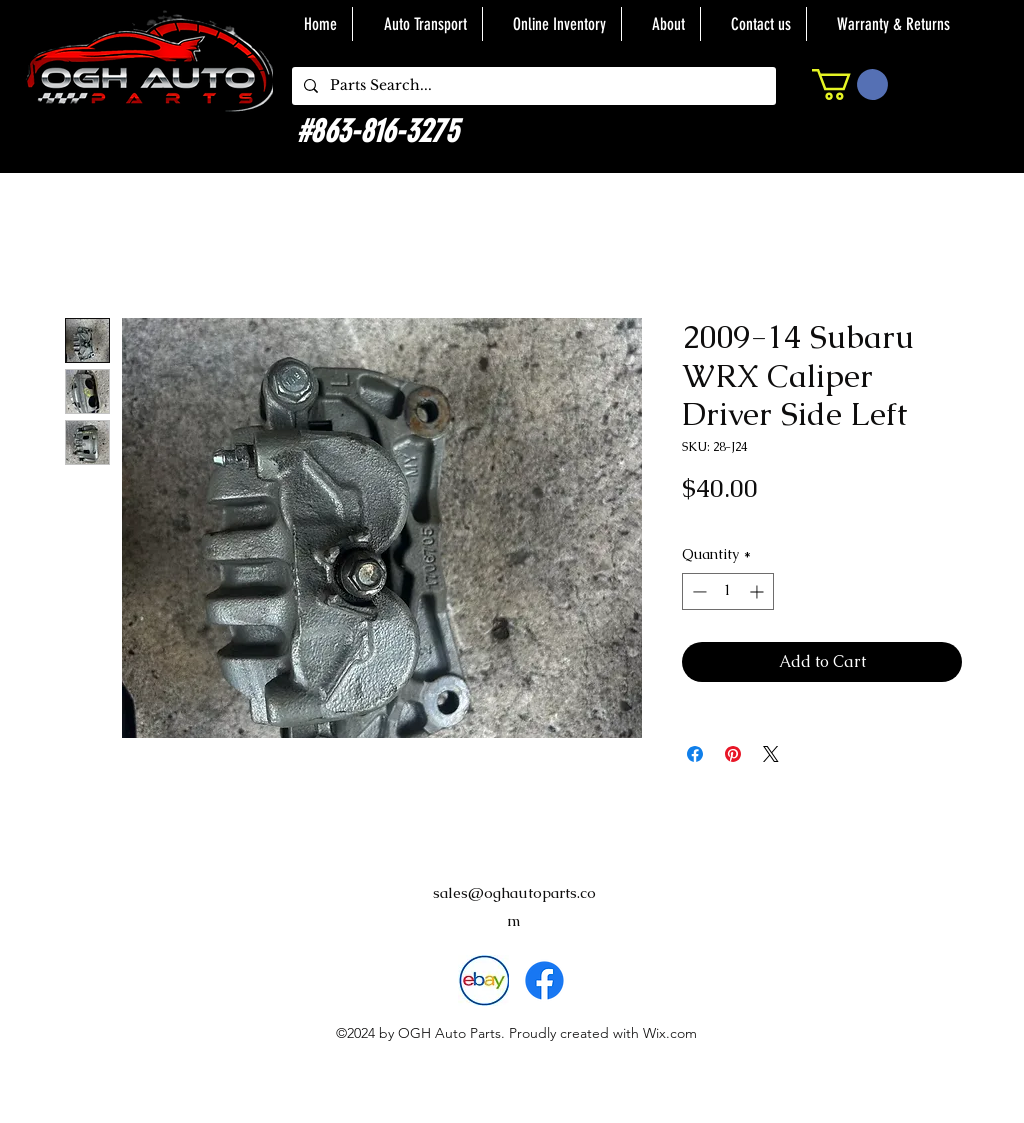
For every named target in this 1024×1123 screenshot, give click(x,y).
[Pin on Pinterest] (733, 754)
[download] (483, 980)
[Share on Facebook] (695, 754)
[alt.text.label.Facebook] (544, 980)
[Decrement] (697, 591)
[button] (850, 84)
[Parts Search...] (532, 86)
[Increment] (758, 591)
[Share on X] (771, 754)
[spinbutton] (728, 591)
